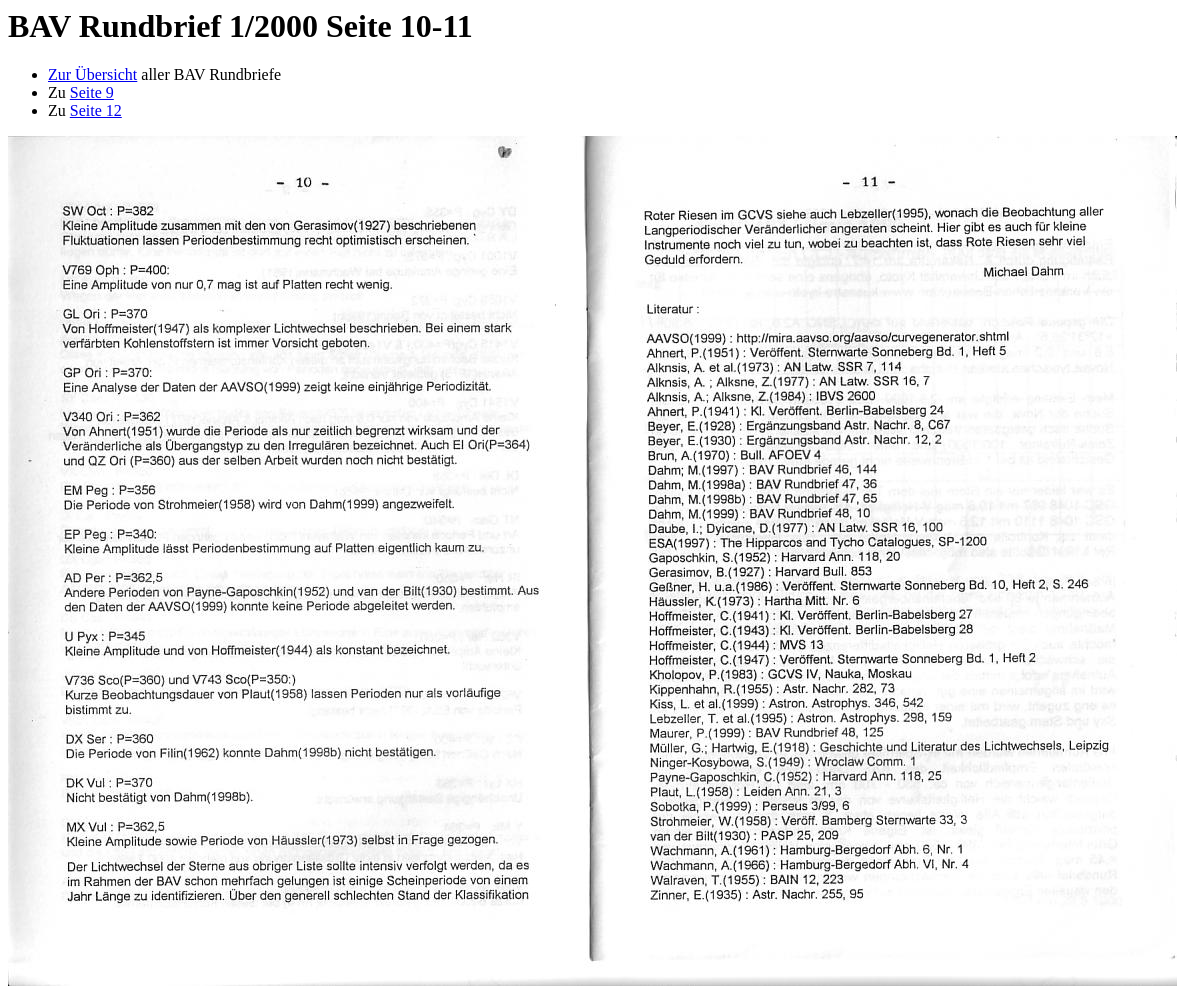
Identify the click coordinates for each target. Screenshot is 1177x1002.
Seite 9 (92, 92)
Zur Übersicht (92, 74)
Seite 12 (96, 110)
